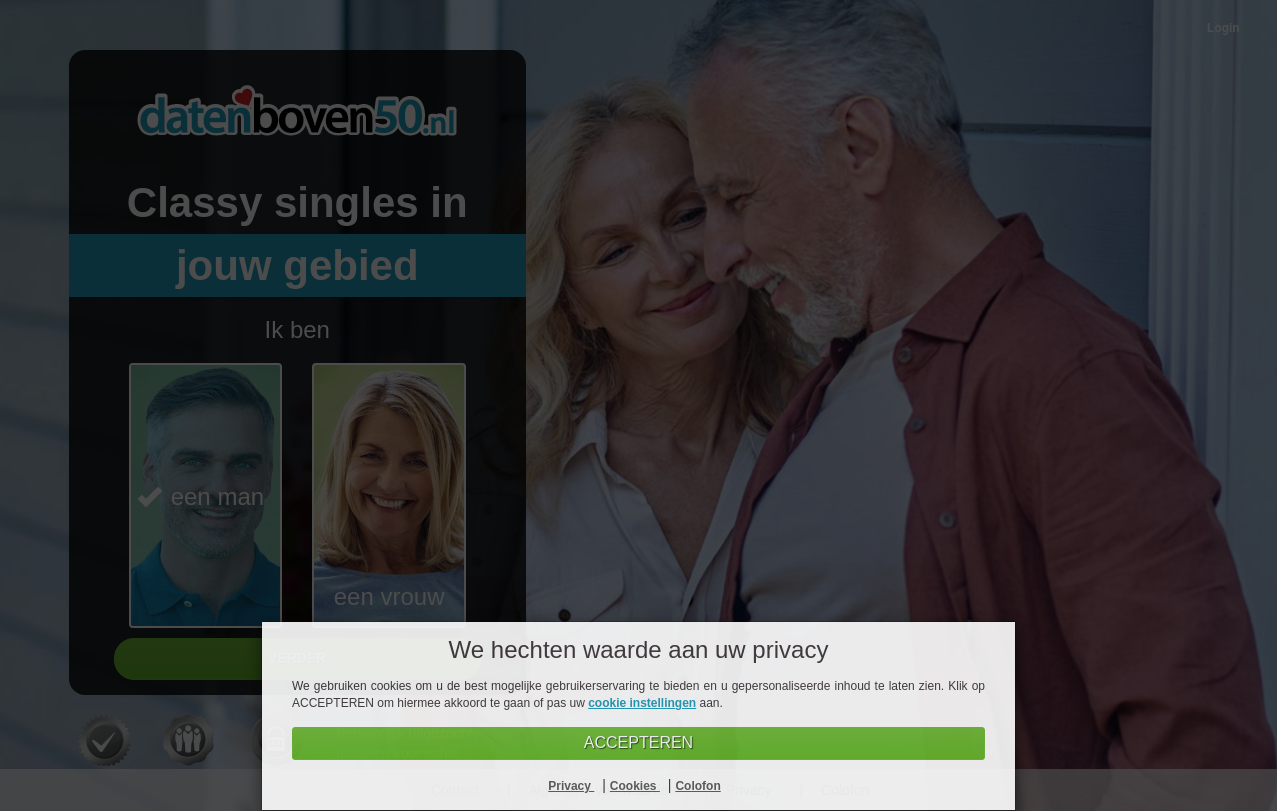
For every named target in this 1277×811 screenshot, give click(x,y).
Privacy (571, 786)
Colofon (697, 786)
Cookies (635, 786)
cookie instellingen (642, 703)
